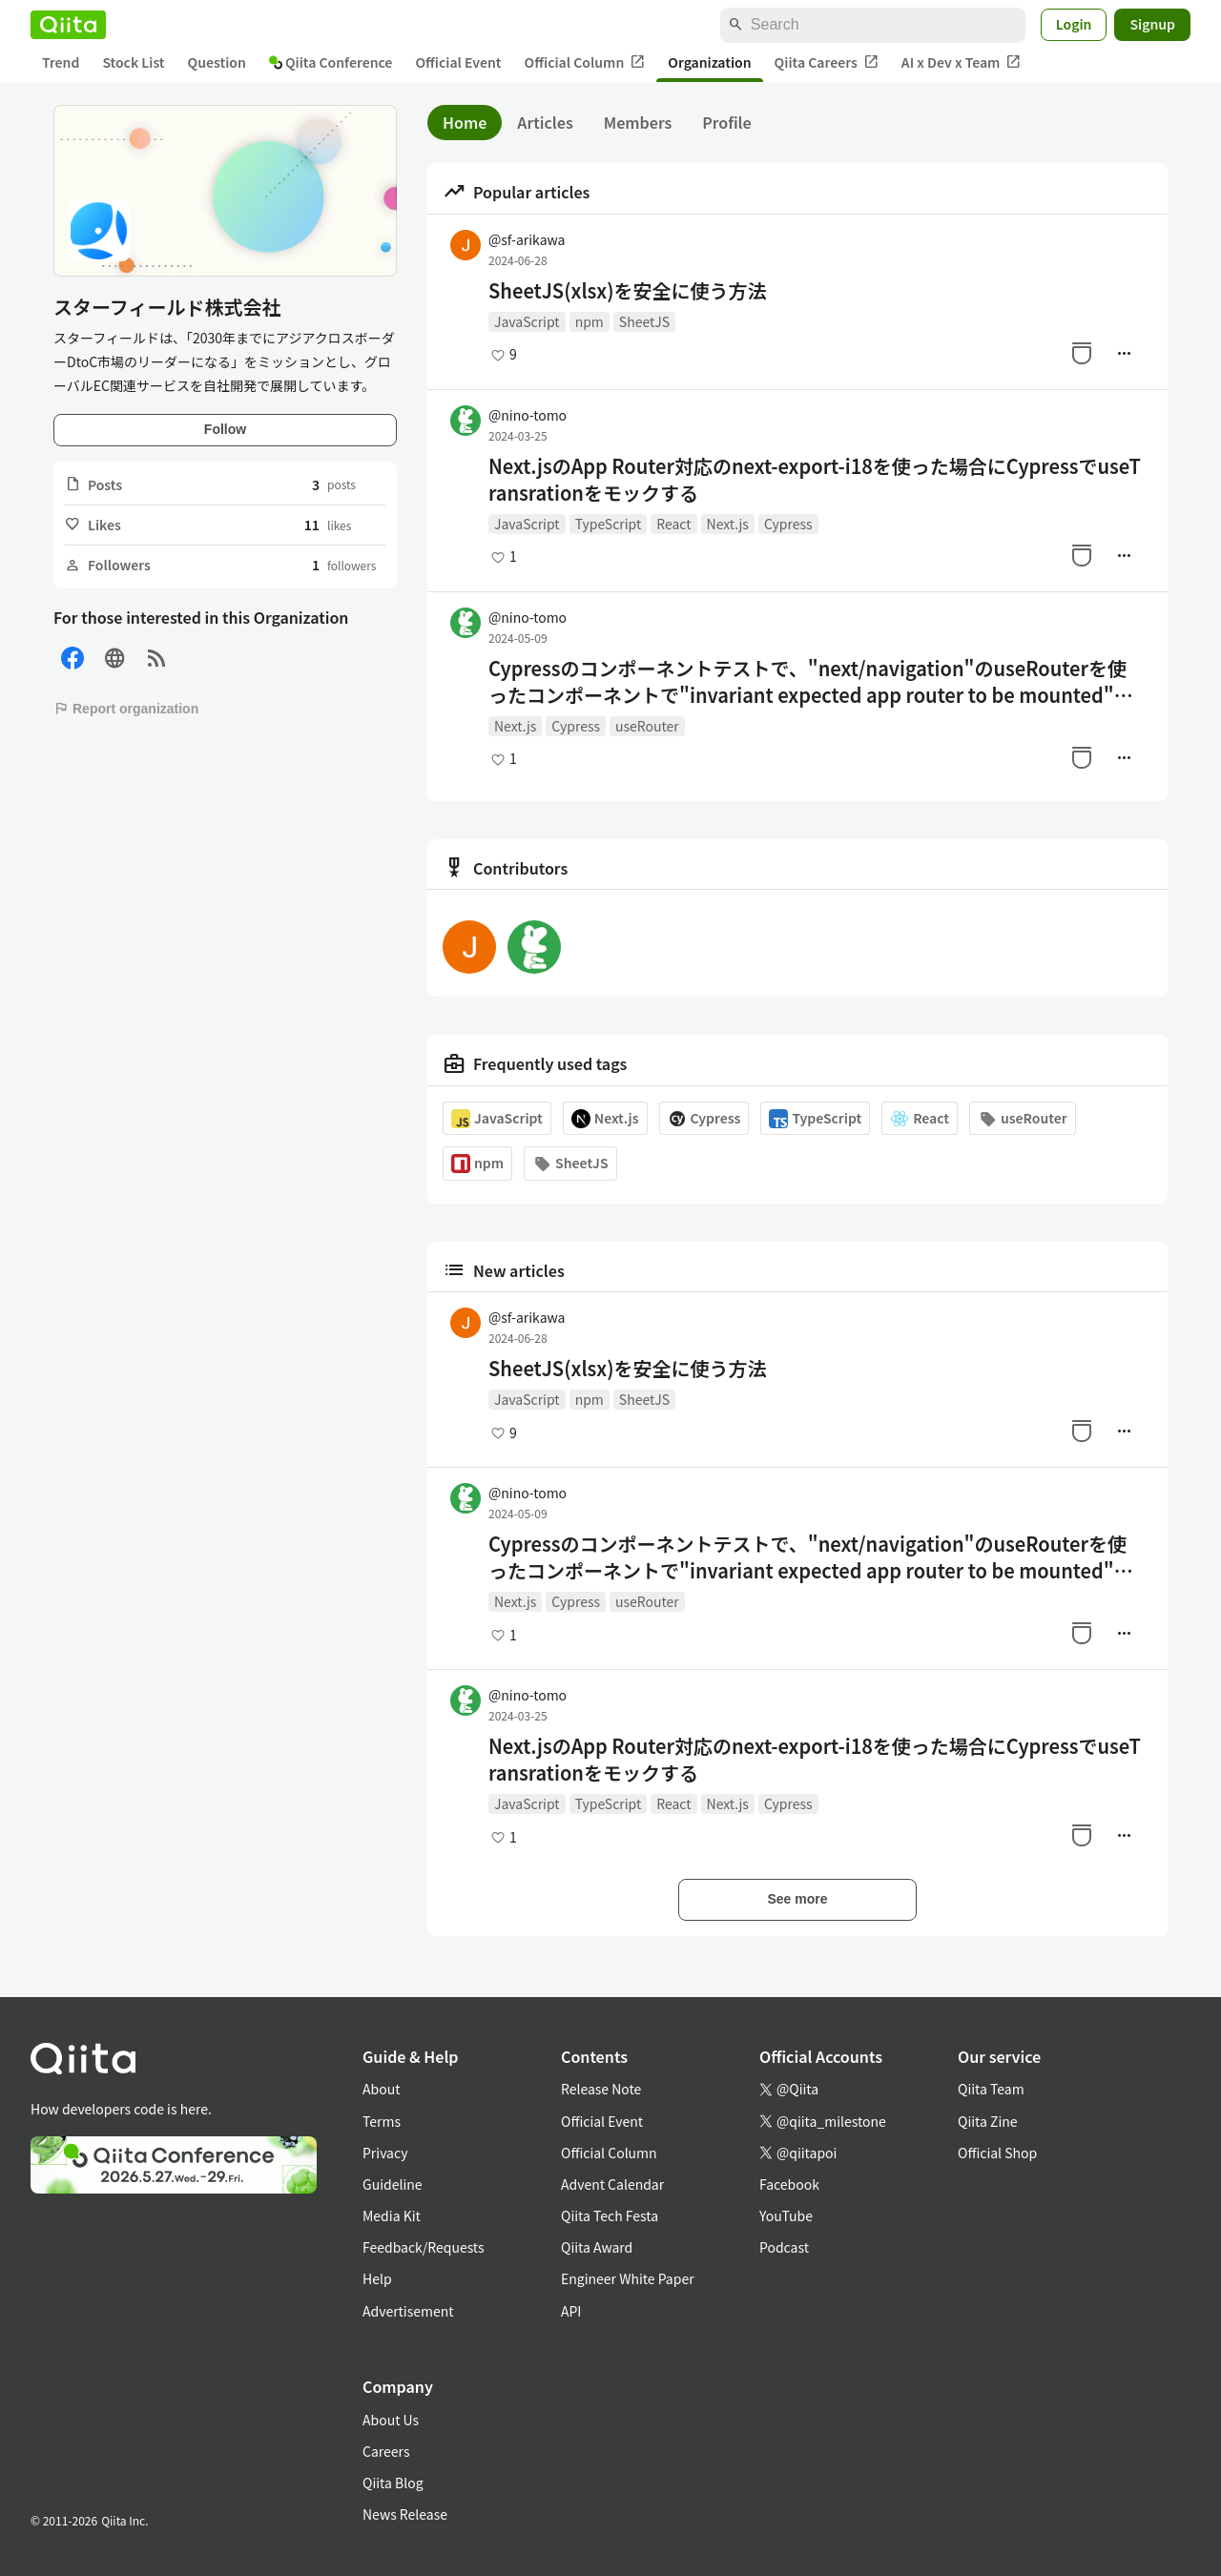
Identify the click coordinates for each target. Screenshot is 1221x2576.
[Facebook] (72, 658)
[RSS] (156, 658)
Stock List (133, 62)
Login (1074, 23)
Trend (60, 62)
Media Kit (391, 2215)
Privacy (384, 2152)
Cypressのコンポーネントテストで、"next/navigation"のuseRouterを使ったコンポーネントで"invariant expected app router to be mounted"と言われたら (810, 682)
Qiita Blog (393, 2482)
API (571, 2310)
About (381, 2088)
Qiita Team (991, 2088)
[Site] (114, 658)
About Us (390, 2419)
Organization (709, 62)
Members (638, 122)
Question (217, 62)
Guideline (392, 2184)
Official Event (458, 62)
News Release (404, 2514)
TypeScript (608, 523)
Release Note (601, 2088)
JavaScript (527, 321)
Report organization (125, 708)
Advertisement (408, 2310)
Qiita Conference (331, 62)
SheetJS (644, 321)
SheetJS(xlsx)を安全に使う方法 (627, 291)
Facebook (789, 2184)
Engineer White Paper (627, 2278)
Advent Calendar (612, 2184)
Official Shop (997, 2152)
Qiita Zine (988, 2121)
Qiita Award (596, 2247)
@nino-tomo (527, 414)
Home (464, 122)
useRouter (647, 725)
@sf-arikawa (526, 239)
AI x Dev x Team (961, 62)
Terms (381, 2121)
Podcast (784, 2247)
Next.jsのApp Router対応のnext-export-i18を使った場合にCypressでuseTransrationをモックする (814, 479)
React (673, 523)
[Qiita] (68, 24)
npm (589, 321)
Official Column (585, 62)
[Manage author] (1124, 353)
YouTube (786, 2215)
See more (797, 1898)
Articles (544, 122)
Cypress (788, 523)
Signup (1152, 23)
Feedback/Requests (423, 2247)
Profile (726, 122)
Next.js (728, 523)
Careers (385, 2451)
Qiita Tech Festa (609, 2215)
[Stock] (1082, 353)
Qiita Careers (827, 62)
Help (377, 2278)
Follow (225, 429)
